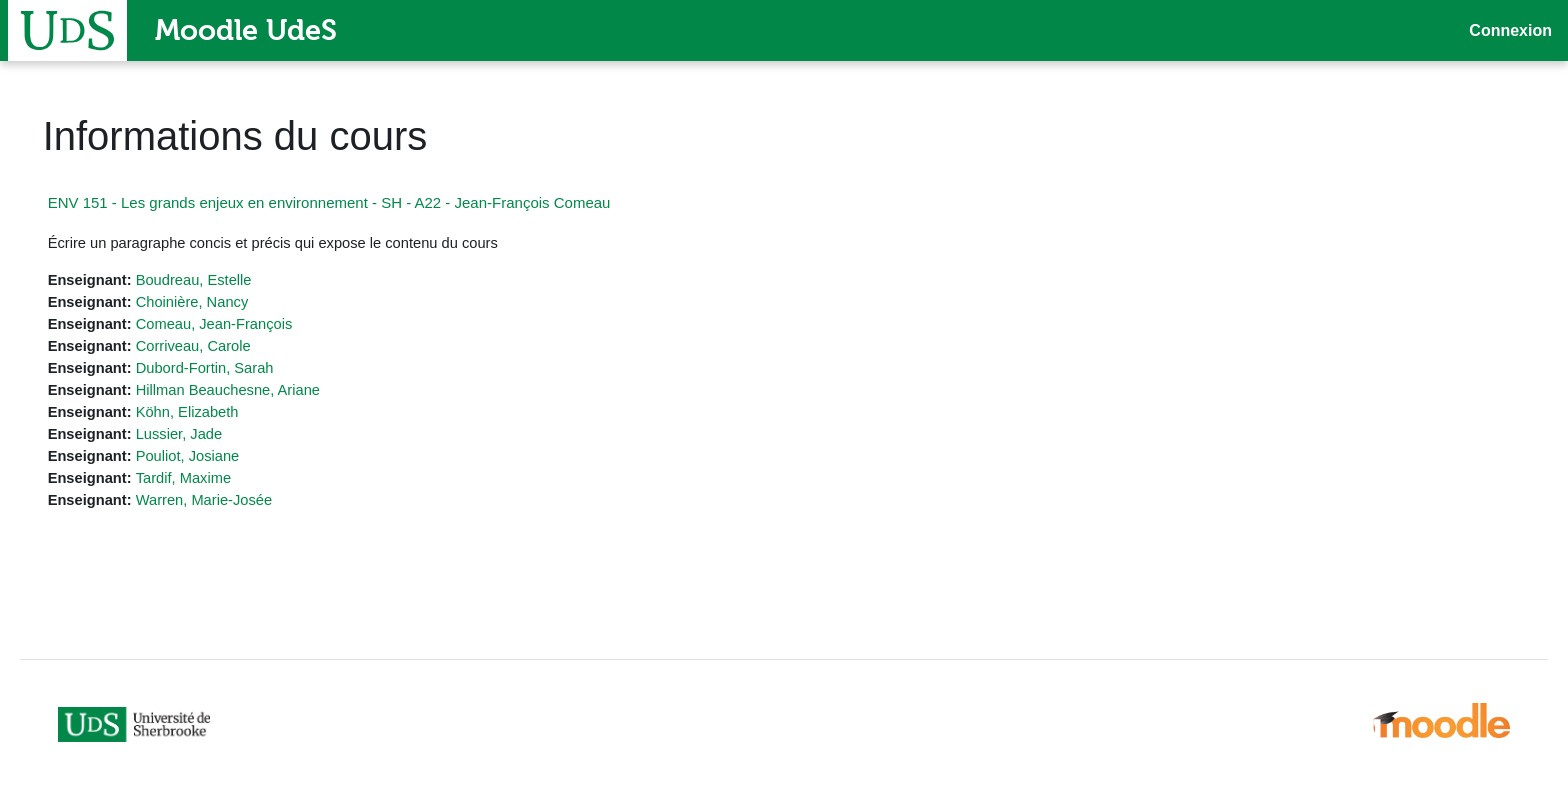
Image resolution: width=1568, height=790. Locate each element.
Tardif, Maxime (215, 482)
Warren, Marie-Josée (235, 505)
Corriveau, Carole (225, 347)
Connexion (1510, 30)
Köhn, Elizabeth (218, 415)
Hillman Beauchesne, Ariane (260, 392)
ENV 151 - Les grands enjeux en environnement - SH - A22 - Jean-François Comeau (357, 202)
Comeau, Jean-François (246, 325)
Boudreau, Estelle (225, 280)
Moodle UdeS (246, 30)
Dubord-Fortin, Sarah (236, 370)
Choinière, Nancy (223, 302)
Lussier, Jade (210, 437)
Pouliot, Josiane (219, 460)
